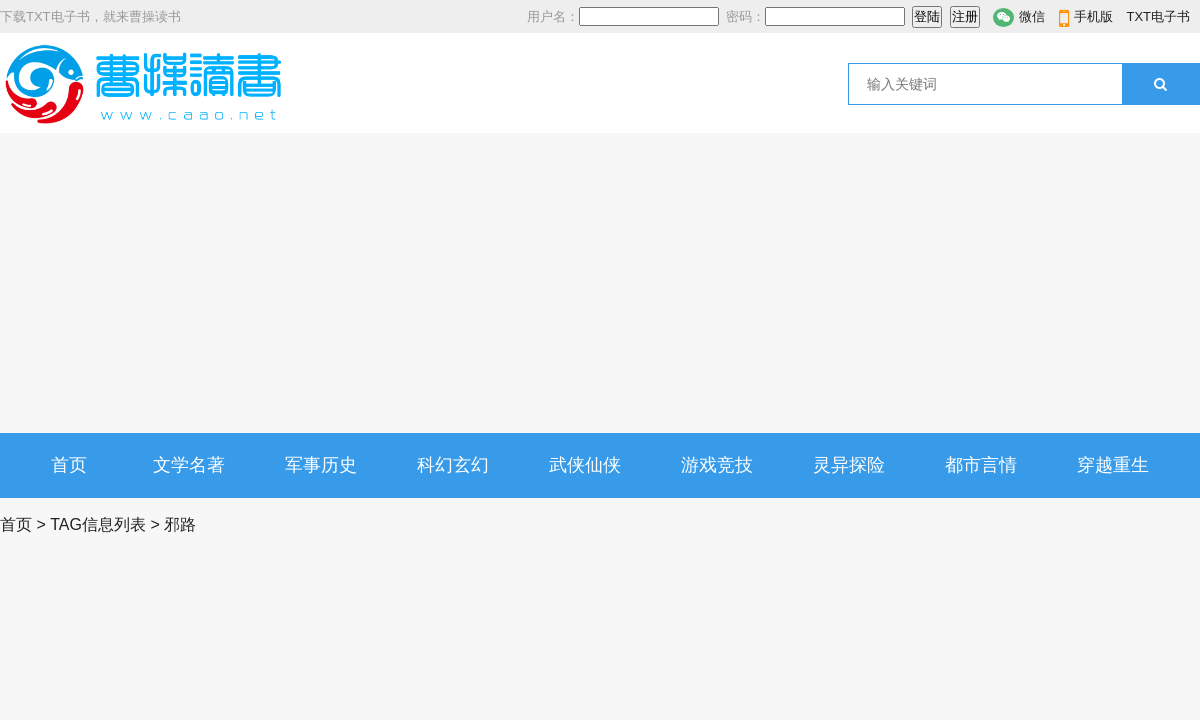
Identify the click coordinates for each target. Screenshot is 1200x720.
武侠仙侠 (585, 465)
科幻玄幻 (453, 465)
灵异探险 (849, 465)
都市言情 (981, 465)
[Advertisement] (600, 283)
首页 (69, 465)
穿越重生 (1113, 465)
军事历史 (321, 465)
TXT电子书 (1158, 16)
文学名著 (189, 465)
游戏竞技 (717, 465)
